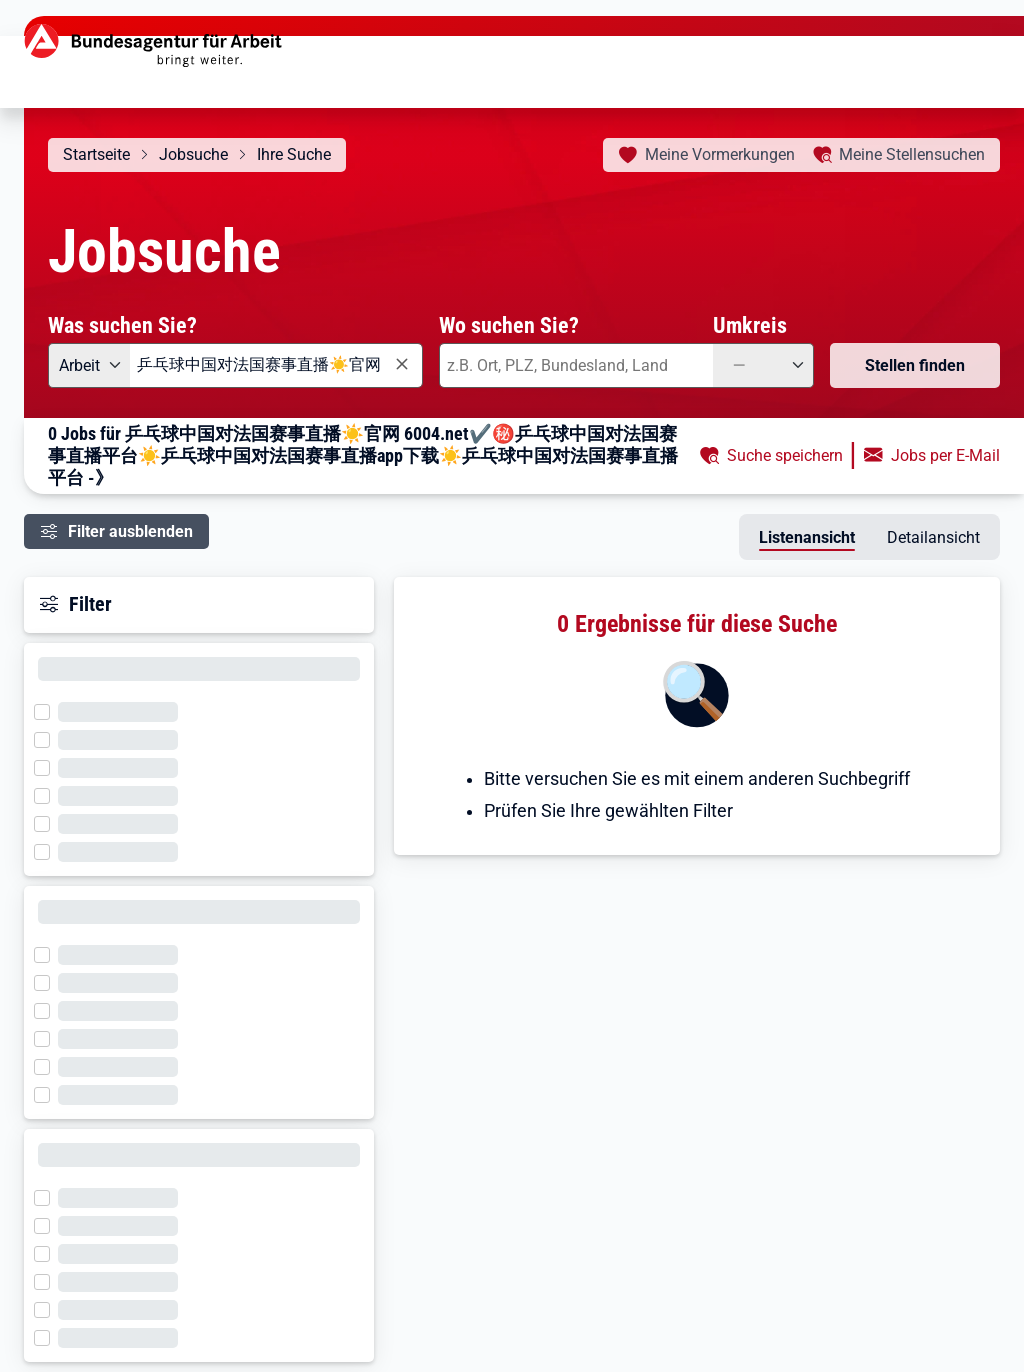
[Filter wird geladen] (48, 710)
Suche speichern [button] (785, 455)
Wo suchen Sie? (509, 325)
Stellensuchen (912, 154)
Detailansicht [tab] (933, 537)
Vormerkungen (720, 154)
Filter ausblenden (130, 531)
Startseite (96, 154)
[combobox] (276, 365)
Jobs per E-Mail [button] (945, 455)
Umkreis (750, 325)
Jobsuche (193, 154)
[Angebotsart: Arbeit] (89, 365)
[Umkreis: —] (763, 365)
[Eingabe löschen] (401, 364)
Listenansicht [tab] (807, 537)
